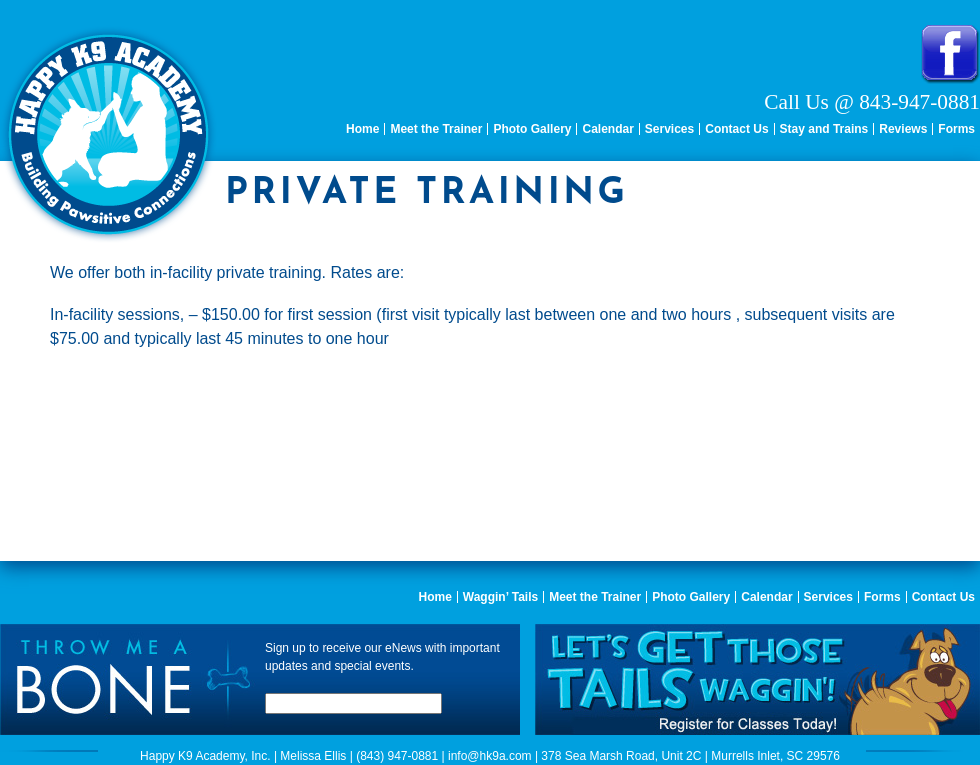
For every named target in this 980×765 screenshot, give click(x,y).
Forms (956, 129)
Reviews (903, 129)
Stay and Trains (824, 129)
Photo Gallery (532, 129)
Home (362, 129)
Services (669, 129)
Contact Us (736, 129)
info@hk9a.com (490, 756)
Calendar (607, 129)
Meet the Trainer (436, 129)
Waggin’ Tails (500, 597)
